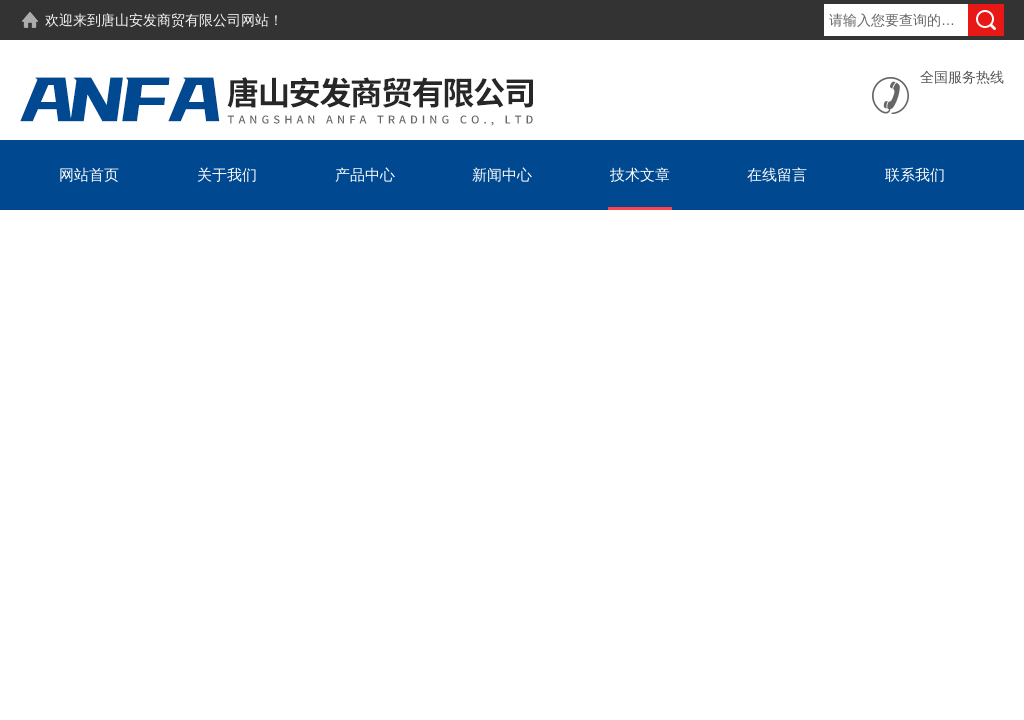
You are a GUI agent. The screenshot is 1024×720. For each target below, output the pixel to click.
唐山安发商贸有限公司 (171, 20)
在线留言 (777, 174)
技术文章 (640, 174)
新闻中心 (502, 174)
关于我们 (227, 174)
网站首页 (89, 174)
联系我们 (915, 174)
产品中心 (365, 174)
